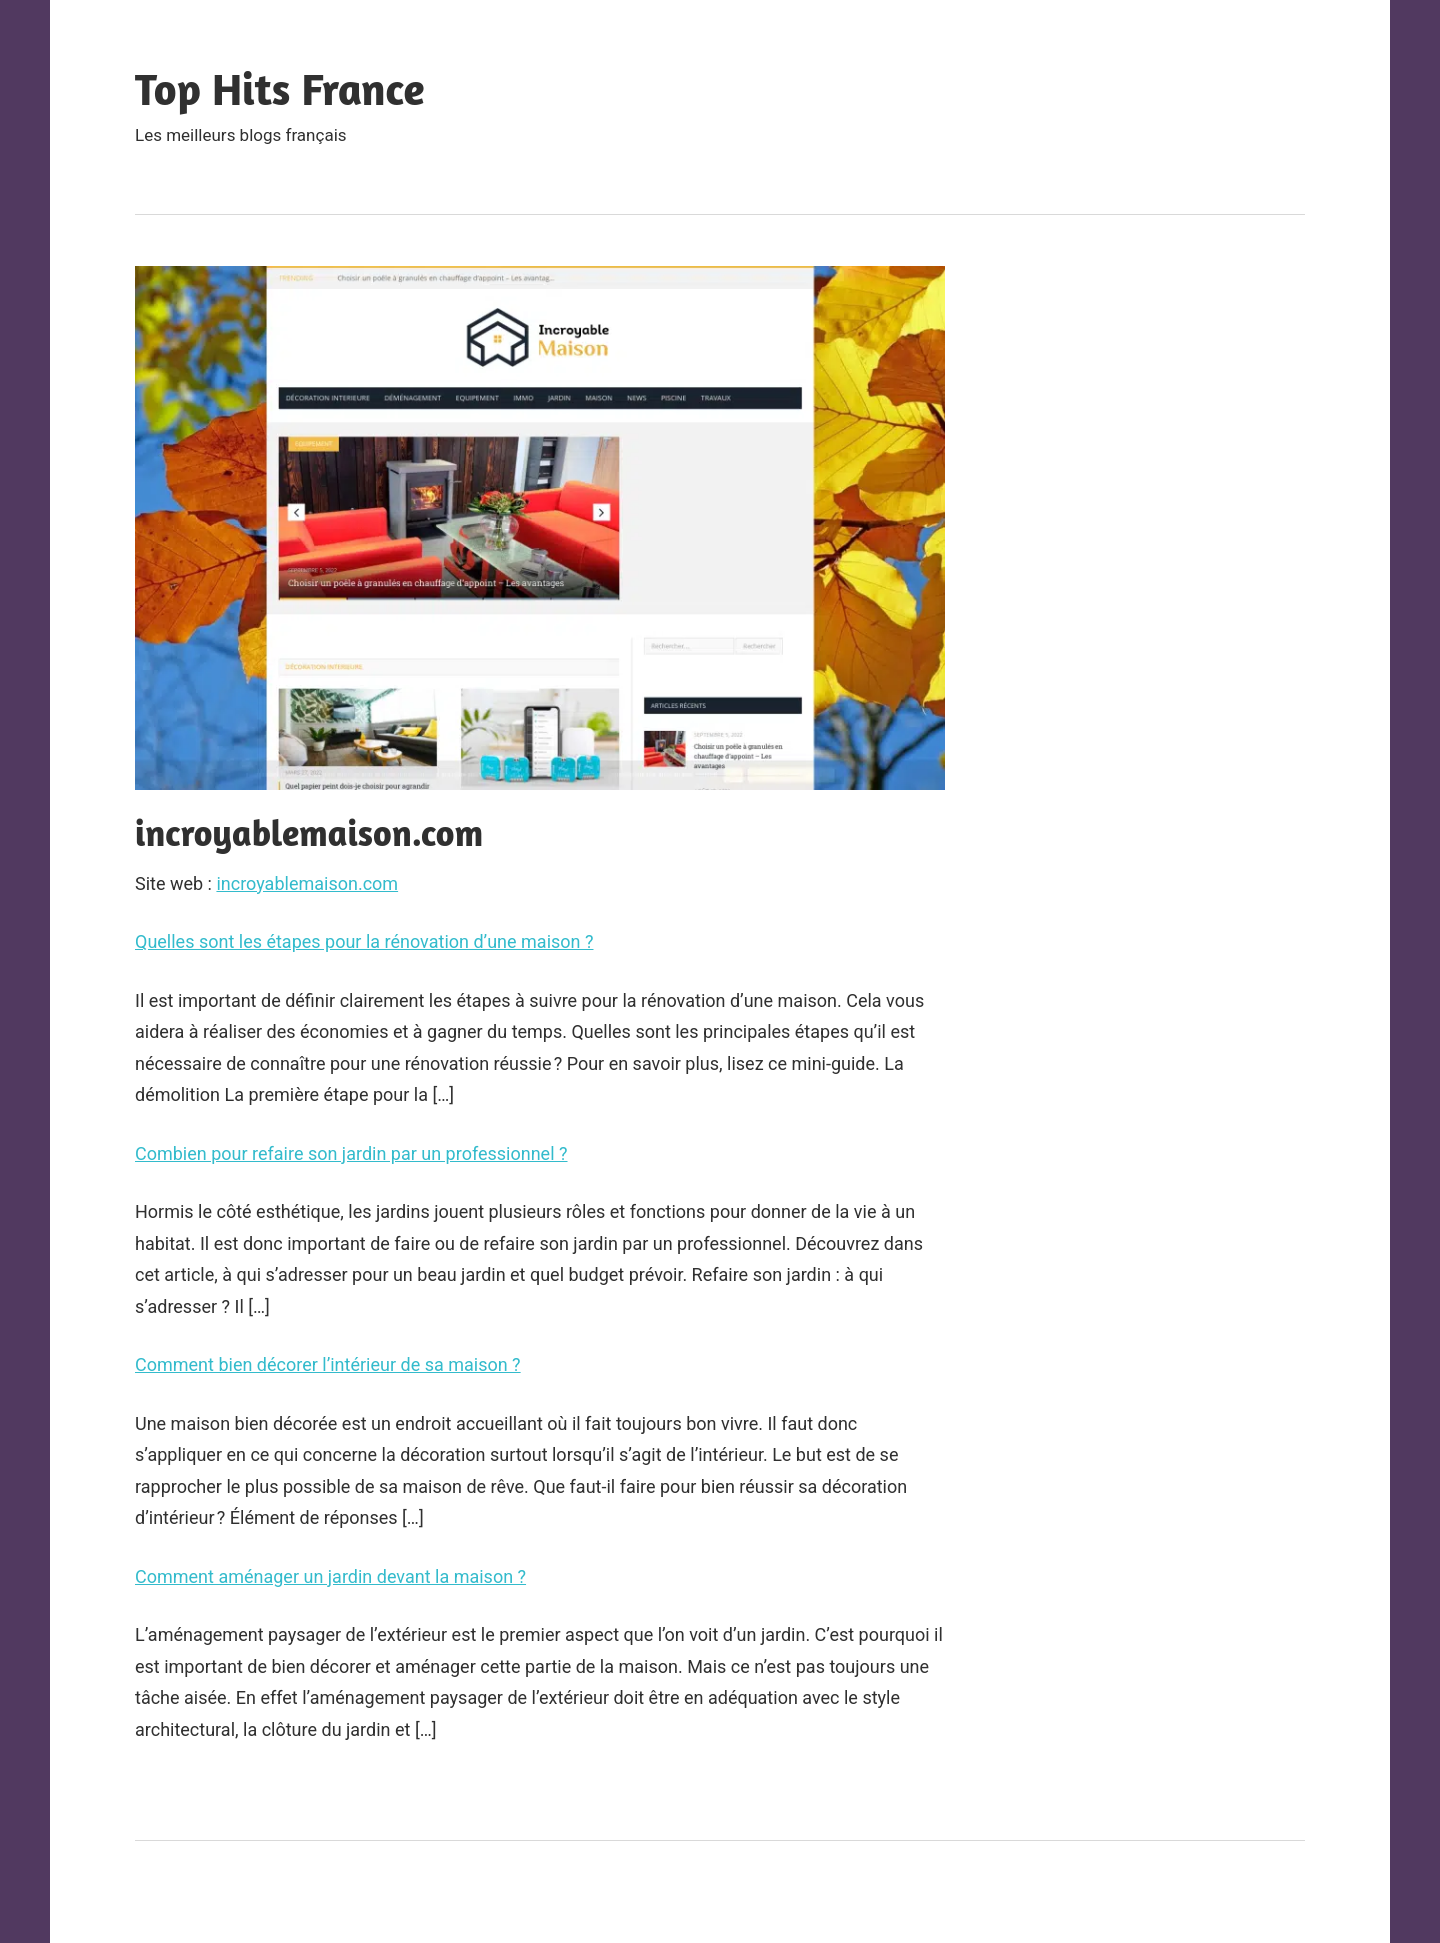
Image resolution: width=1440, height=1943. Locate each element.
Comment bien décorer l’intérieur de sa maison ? (328, 1364)
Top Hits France (280, 88)
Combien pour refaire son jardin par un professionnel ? (351, 1153)
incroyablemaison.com (307, 883)
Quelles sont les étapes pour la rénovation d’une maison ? (364, 941)
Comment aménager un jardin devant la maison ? (330, 1576)
